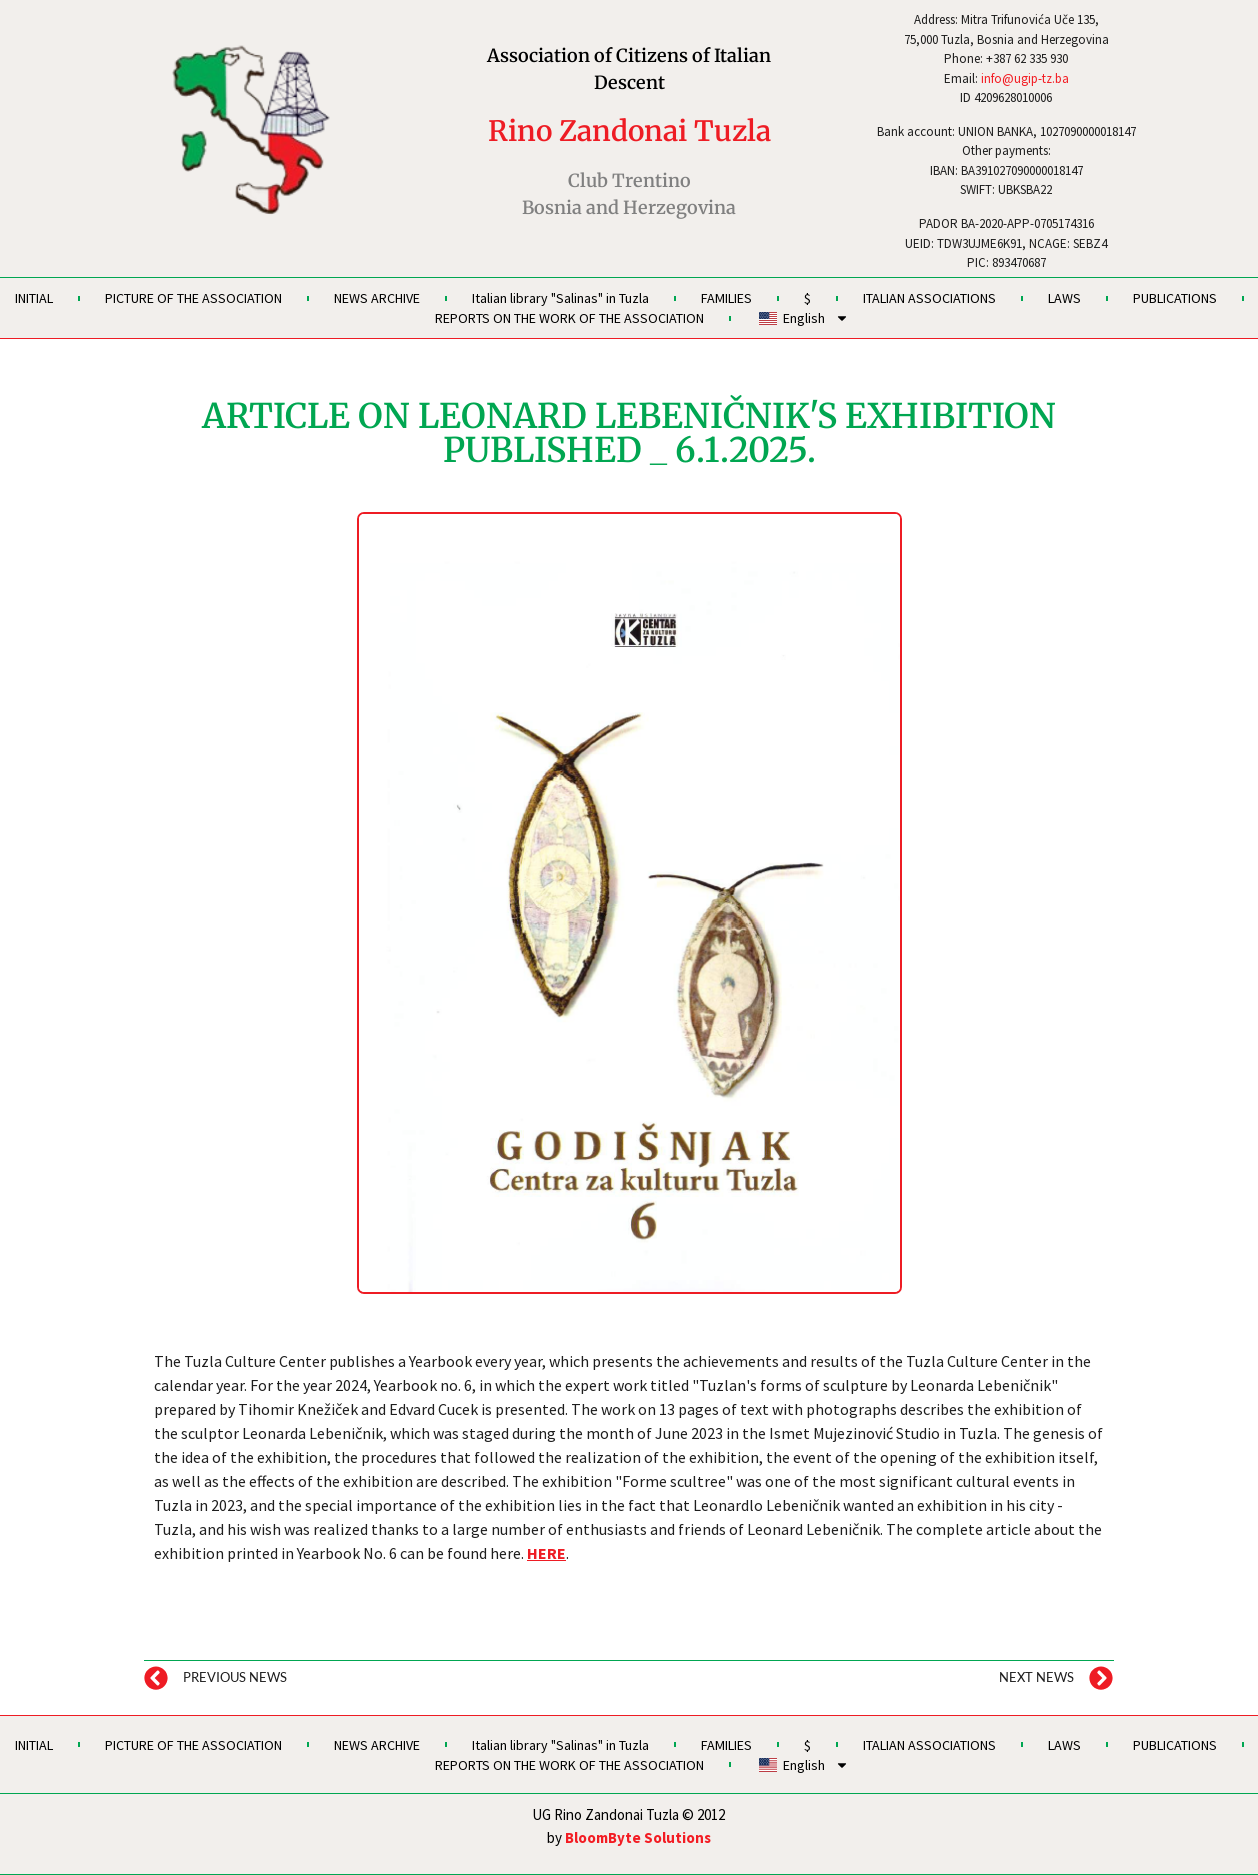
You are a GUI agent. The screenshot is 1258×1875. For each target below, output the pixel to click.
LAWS (1064, 298)
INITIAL (34, 298)
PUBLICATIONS (1175, 298)
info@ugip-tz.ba (1025, 78)
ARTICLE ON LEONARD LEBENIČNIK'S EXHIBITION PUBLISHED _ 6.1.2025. (629, 433)
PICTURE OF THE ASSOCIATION (193, 298)
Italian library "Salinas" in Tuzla (560, 298)
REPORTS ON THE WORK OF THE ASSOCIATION (569, 318)
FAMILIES (726, 298)
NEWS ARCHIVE (377, 298)
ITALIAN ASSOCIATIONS (929, 298)
